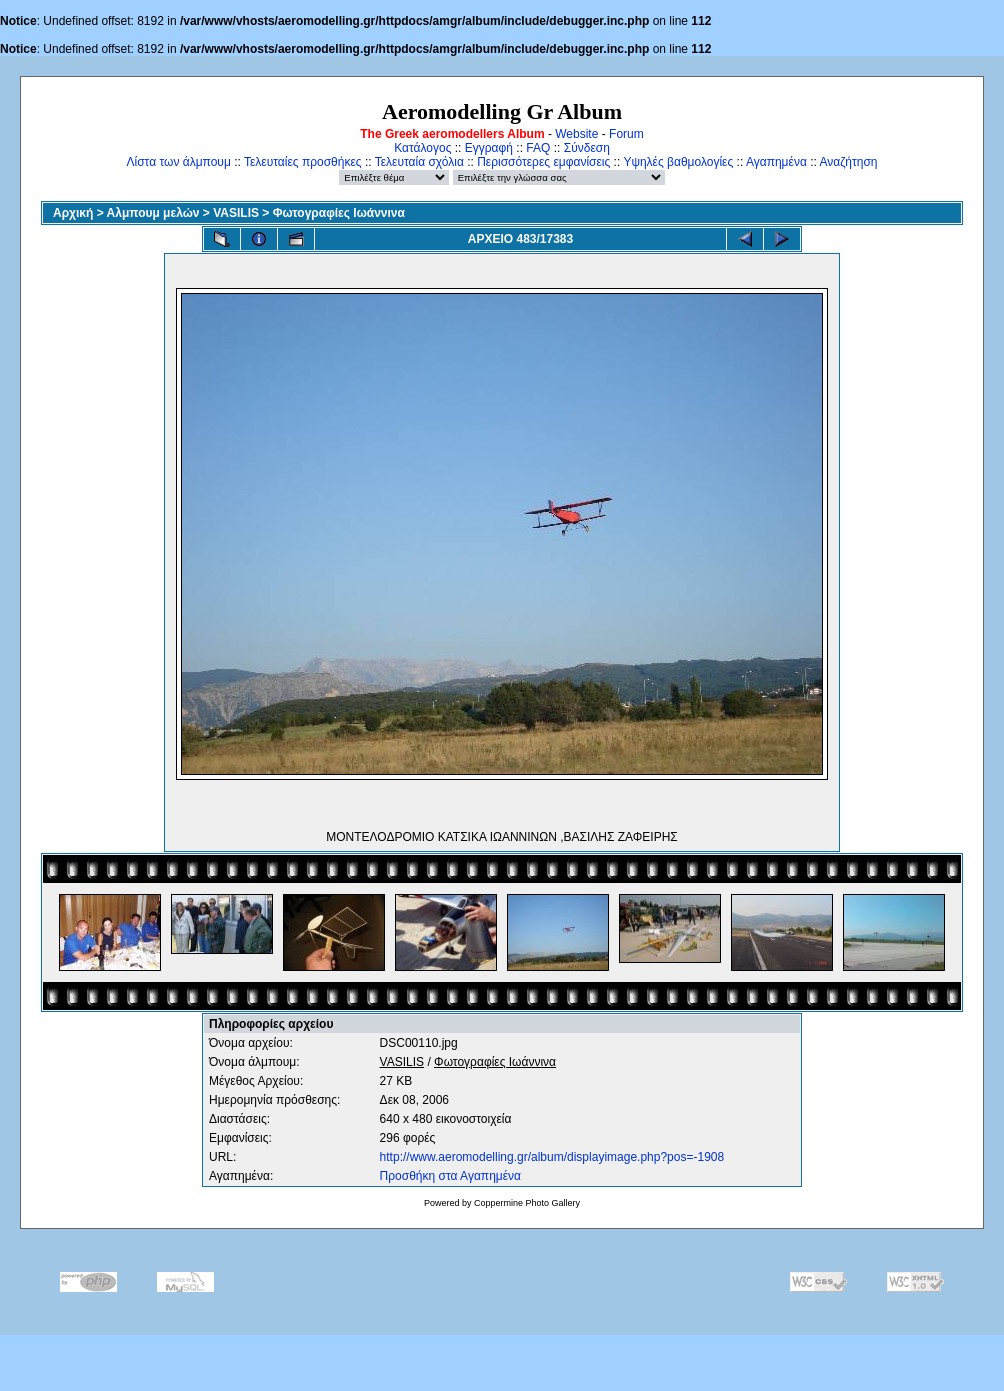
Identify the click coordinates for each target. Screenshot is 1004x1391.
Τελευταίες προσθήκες (303, 162)
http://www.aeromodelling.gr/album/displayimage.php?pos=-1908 (552, 1157)
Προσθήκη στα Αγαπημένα (450, 1176)
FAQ (538, 148)
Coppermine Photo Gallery (527, 1203)
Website (576, 134)
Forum (626, 134)
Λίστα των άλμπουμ (179, 162)
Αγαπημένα (776, 162)
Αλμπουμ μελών (153, 213)
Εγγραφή (489, 148)
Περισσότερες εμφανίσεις (543, 162)
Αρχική (73, 213)
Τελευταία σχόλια (419, 162)
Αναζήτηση (849, 162)
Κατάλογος (422, 148)
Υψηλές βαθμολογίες (678, 162)
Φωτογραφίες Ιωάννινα (339, 213)
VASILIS (236, 213)
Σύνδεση (587, 148)
